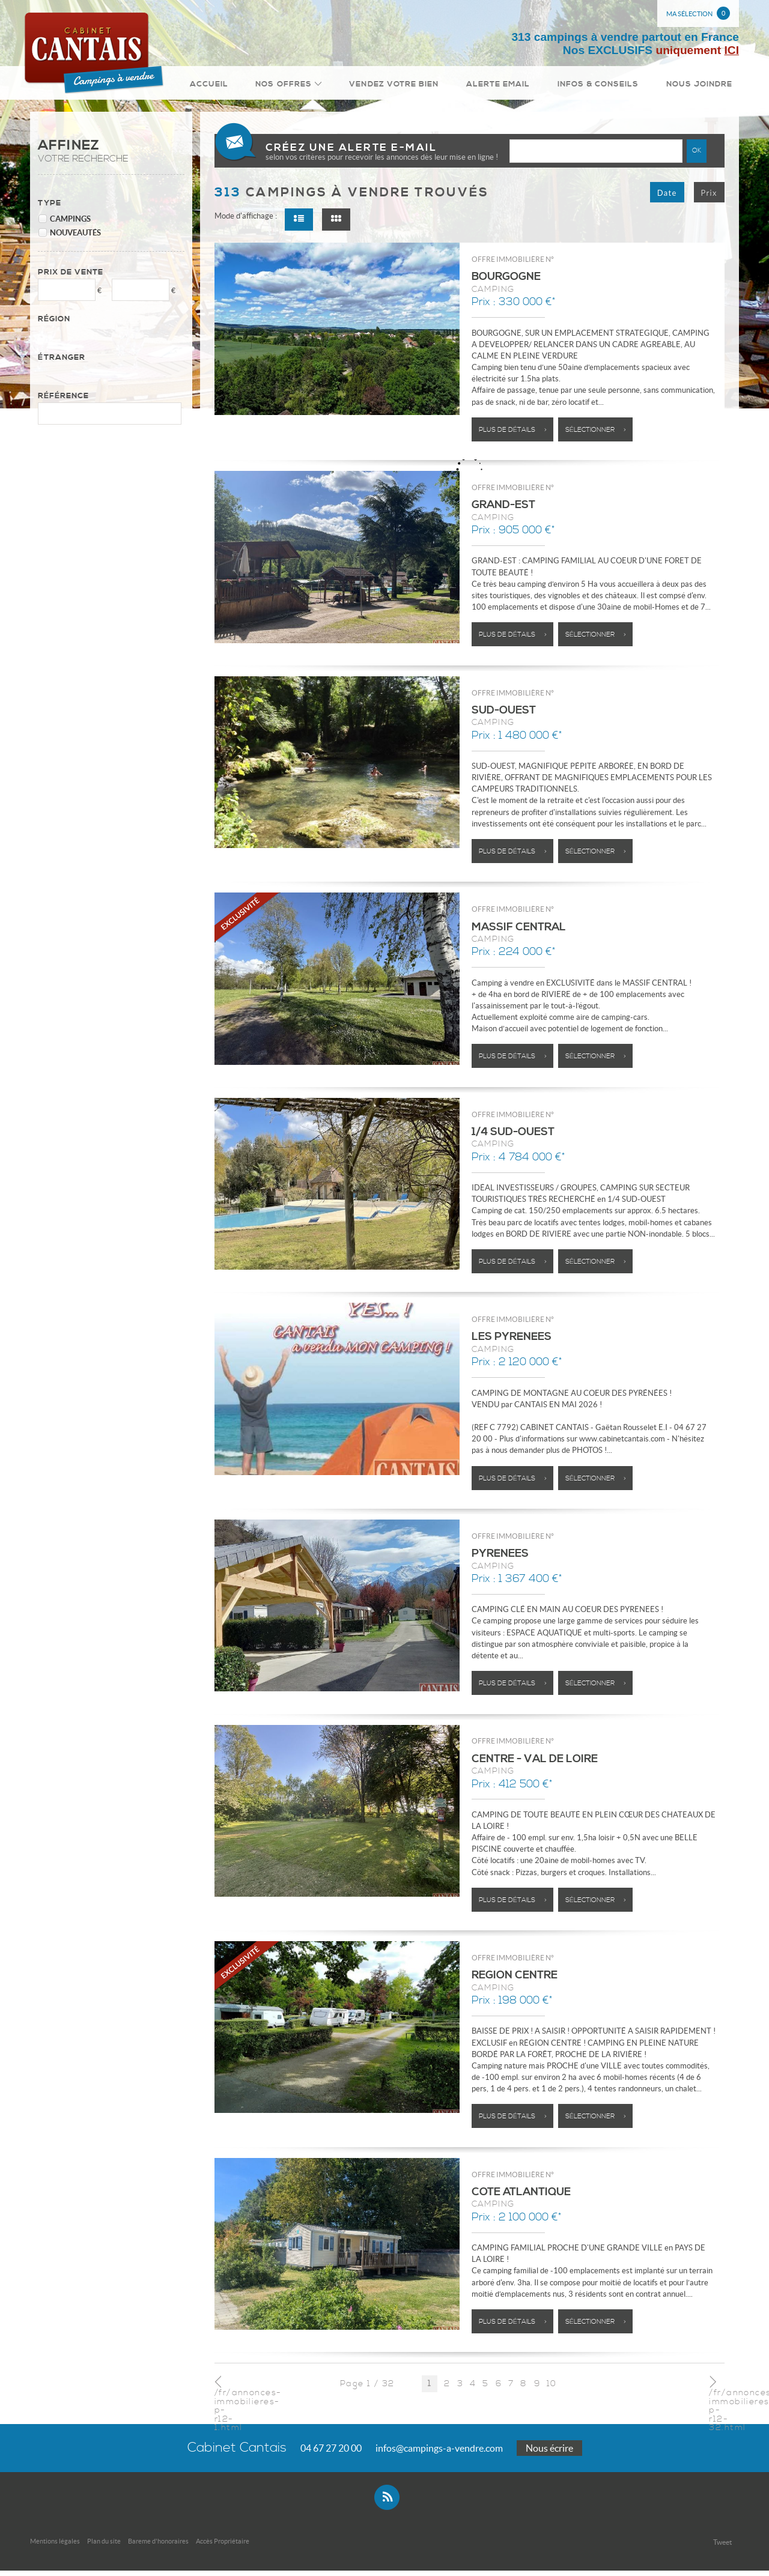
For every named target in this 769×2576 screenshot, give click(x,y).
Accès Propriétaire (222, 2546)
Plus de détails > (513, 435)
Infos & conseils (605, 86)
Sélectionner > (595, 435)
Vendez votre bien (412, 86)
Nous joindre (702, 86)
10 (552, 2389)
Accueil (240, 86)
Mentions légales (55, 2546)
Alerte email (512, 86)
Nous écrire (549, 2453)
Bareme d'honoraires (158, 2546)
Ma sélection (698, 13)
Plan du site (104, 2546)
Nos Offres (312, 86)
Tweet (722, 2547)
